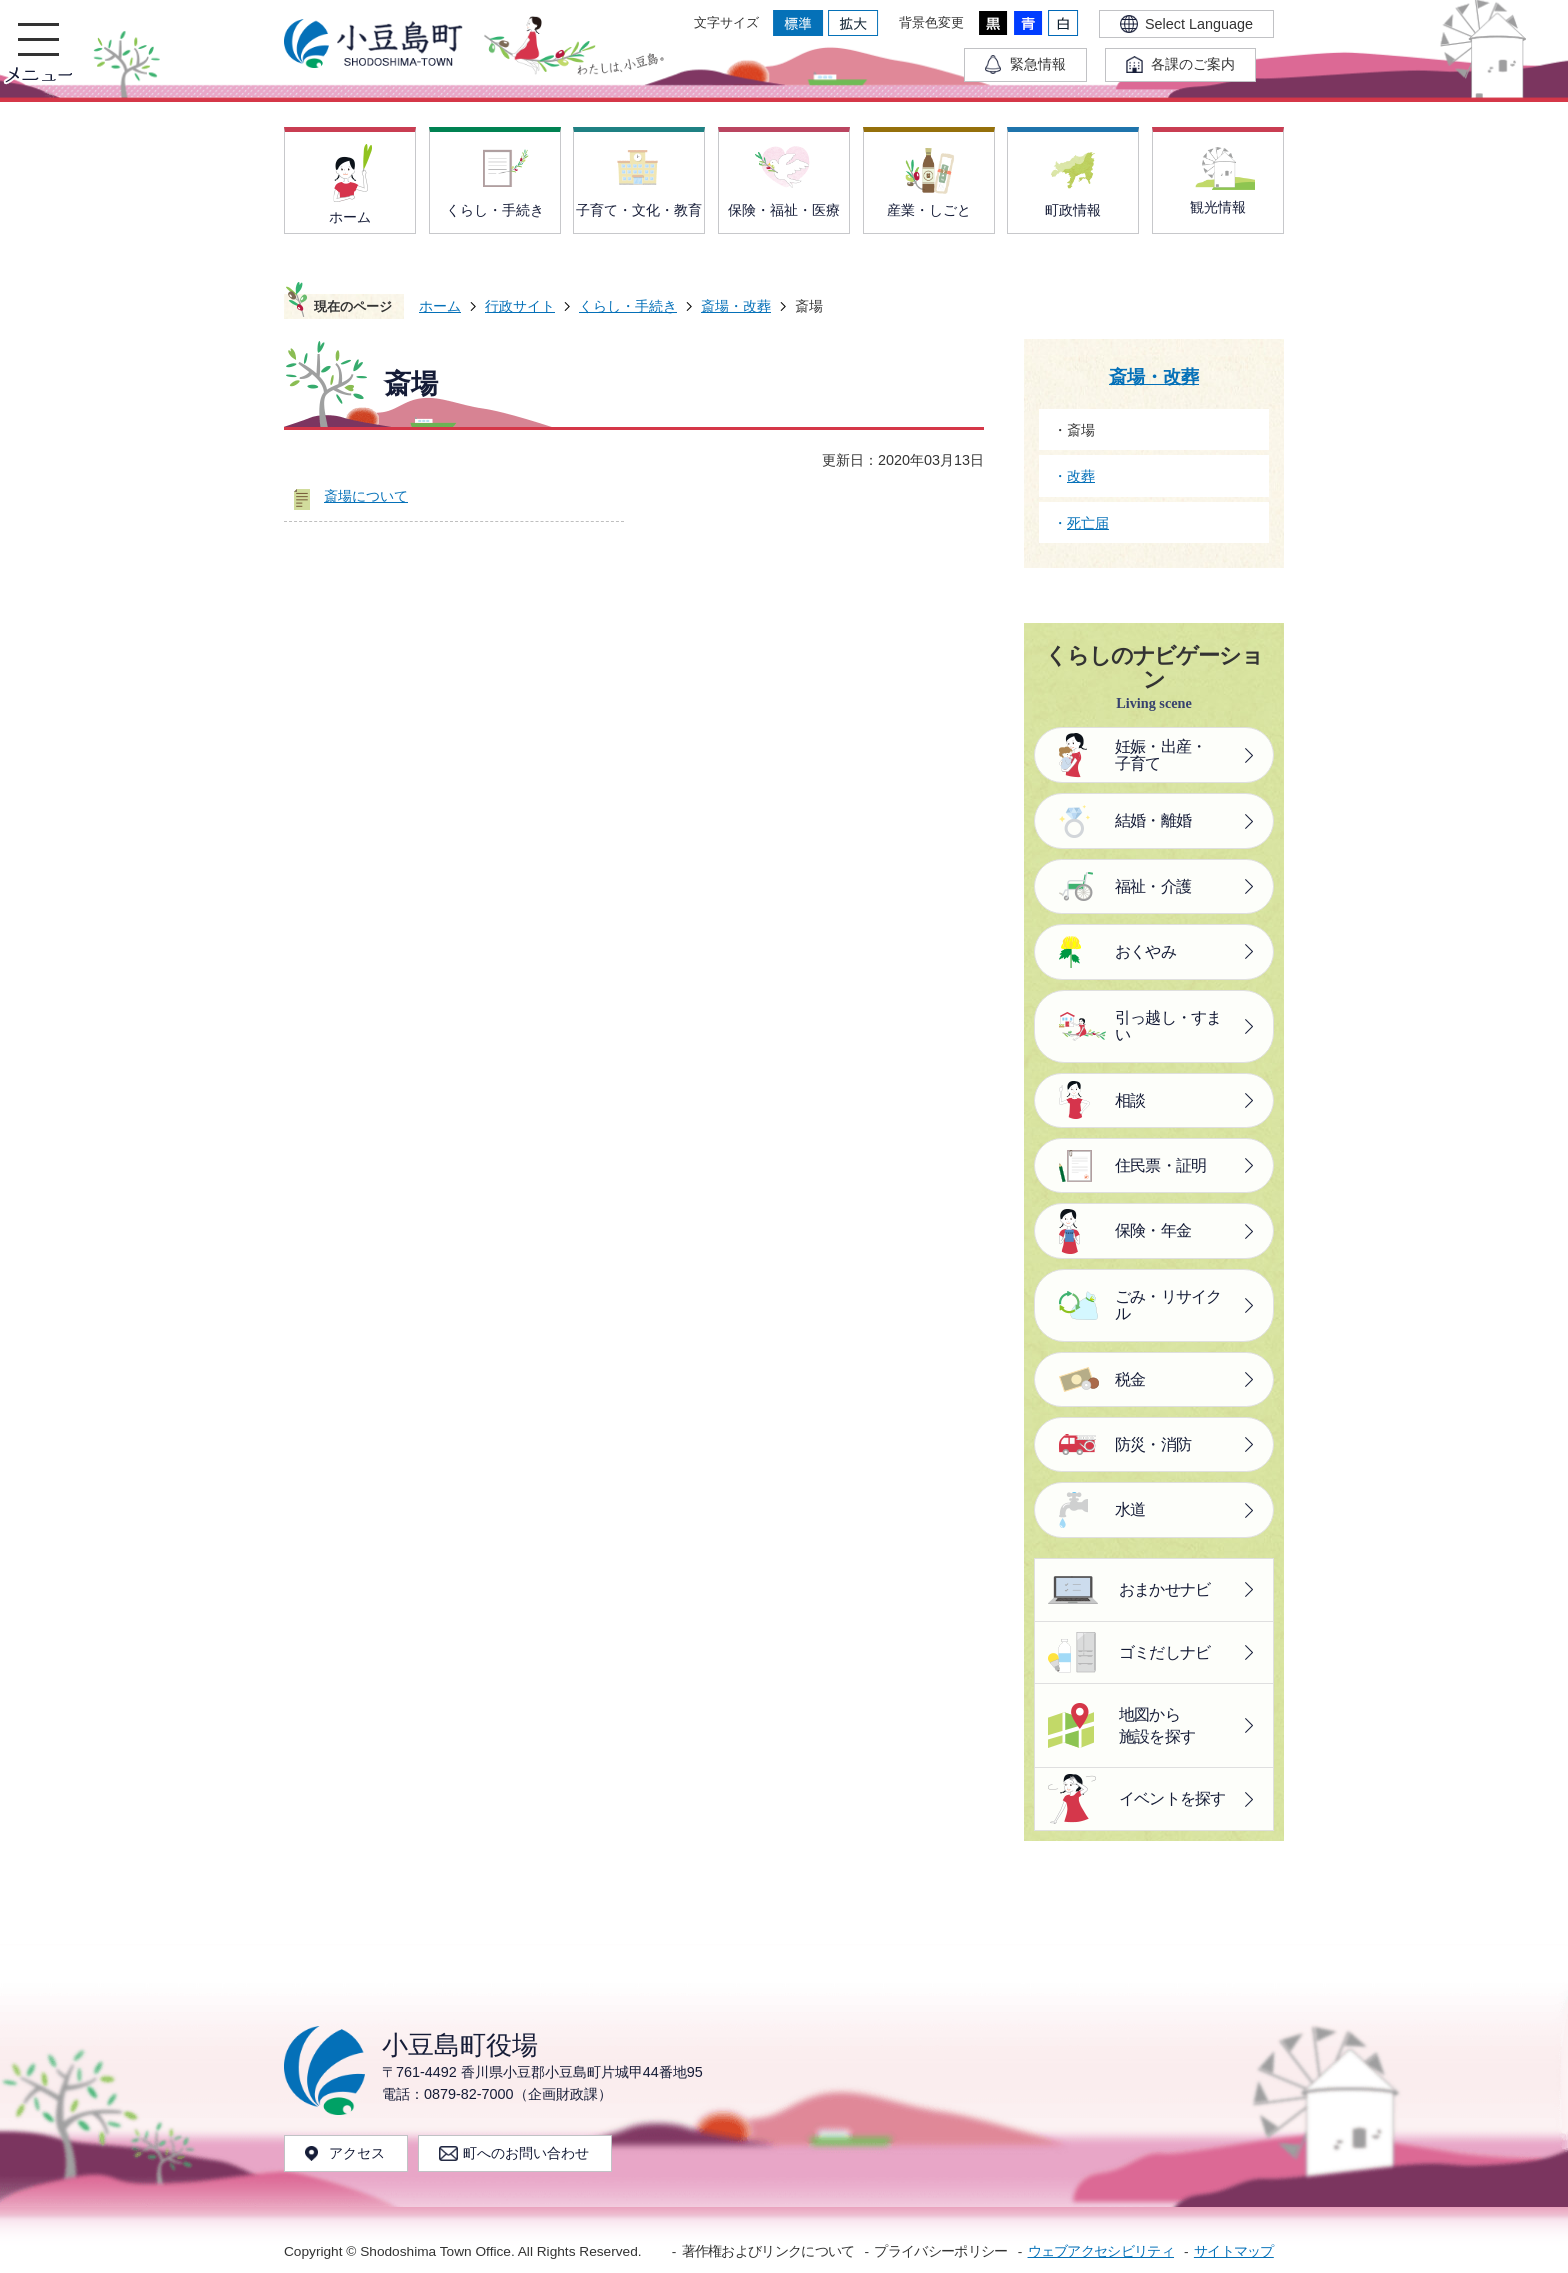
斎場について (366, 496)
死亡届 (1088, 523)
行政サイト (520, 306)
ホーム (440, 306)
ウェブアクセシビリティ (1101, 2251)
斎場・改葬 (736, 306)
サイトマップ (1234, 2251)
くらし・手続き (628, 306)
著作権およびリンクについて (768, 2251)
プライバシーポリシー (940, 2251)
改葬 (1081, 476)
